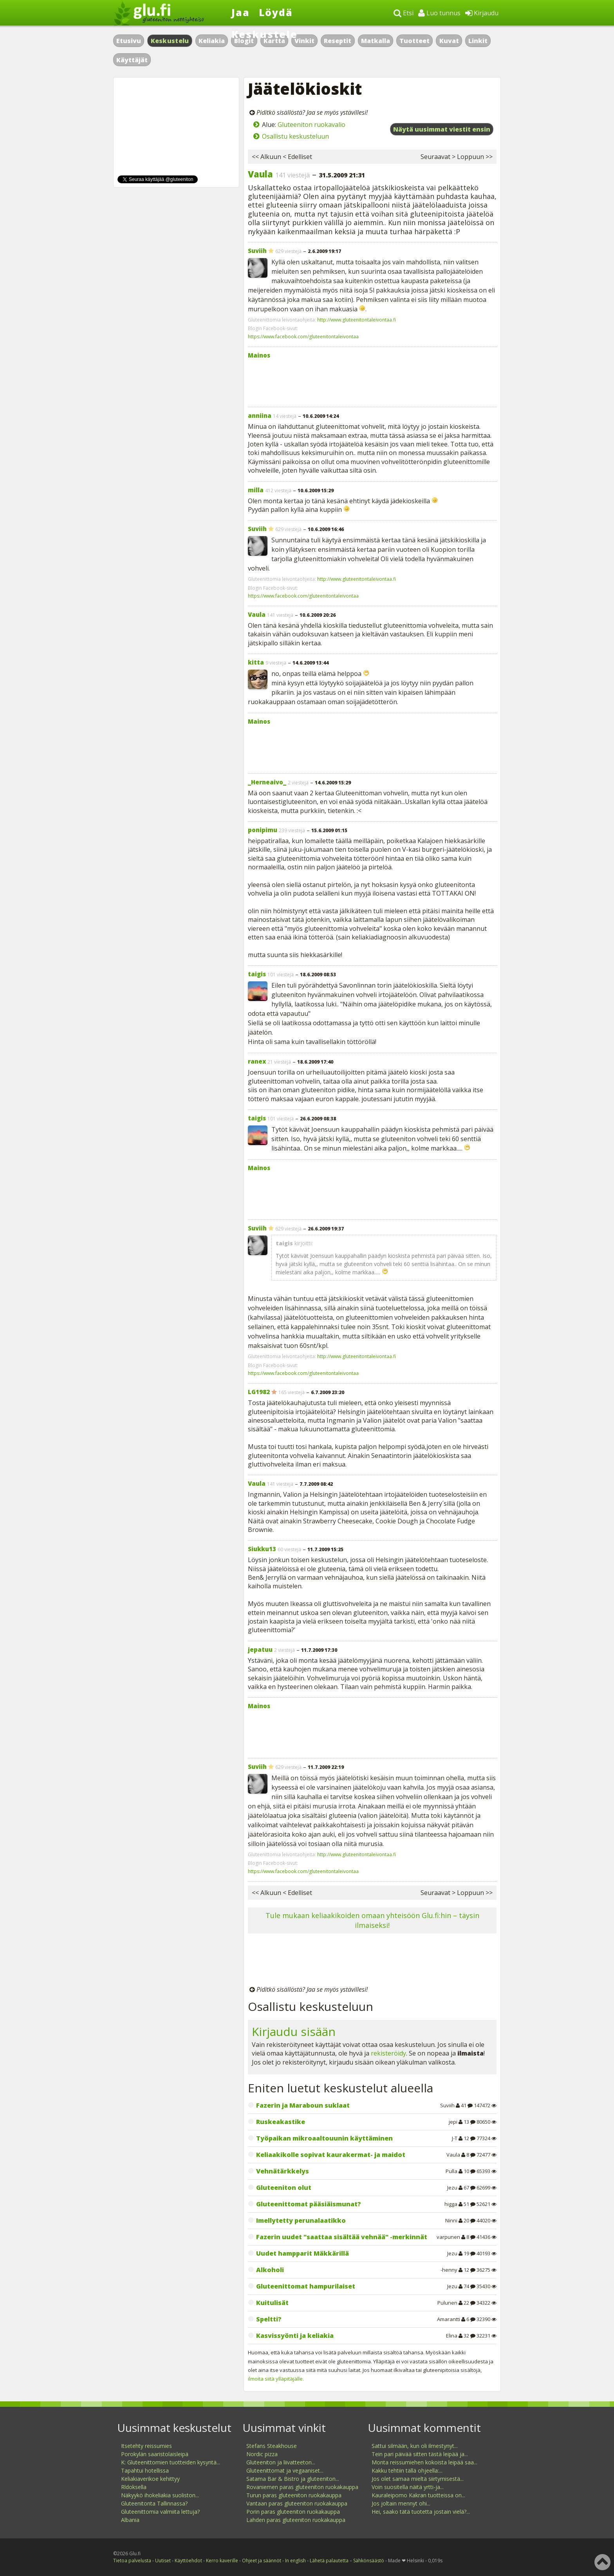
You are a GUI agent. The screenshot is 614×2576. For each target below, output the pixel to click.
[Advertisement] (372, 381)
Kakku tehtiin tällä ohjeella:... (407, 2470)
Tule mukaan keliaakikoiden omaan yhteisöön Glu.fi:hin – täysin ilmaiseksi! (372, 1920)
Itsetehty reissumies (146, 2446)
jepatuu (260, 1649)
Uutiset (163, 2560)
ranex (257, 1061)
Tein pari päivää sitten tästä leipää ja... (420, 2454)
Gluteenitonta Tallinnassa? (154, 2503)
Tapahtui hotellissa (145, 2470)
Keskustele (264, 34)
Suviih (257, 251)
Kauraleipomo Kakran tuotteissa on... (418, 2495)
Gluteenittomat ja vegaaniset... (284, 2470)
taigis (257, 974)
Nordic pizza (262, 2454)
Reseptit (337, 40)
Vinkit (304, 40)
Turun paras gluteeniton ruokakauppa (293, 2495)
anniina (259, 415)
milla (256, 490)
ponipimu (262, 830)
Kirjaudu (481, 13)
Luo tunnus (439, 13)
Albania (130, 2520)
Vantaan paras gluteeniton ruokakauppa (296, 2503)
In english (295, 2560)
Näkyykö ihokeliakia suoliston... (160, 2495)
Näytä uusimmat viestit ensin (441, 129)
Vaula (260, 174)
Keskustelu (170, 40)
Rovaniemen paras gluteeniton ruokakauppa (302, 2487)
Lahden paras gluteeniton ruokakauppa (295, 2520)
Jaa (240, 12)
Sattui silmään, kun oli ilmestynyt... (415, 2446)
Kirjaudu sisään (294, 2031)
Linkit (478, 40)
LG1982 (259, 1392)
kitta (256, 662)
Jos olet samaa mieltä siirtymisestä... (418, 2478)
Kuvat (449, 40)
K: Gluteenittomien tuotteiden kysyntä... (170, 2462)
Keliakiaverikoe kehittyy (150, 2478)
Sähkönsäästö (368, 2560)
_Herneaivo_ (267, 782)
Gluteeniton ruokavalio (311, 124)
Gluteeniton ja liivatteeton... (280, 2462)
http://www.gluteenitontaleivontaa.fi (356, 319)
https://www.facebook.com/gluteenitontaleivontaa (303, 336)
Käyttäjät (132, 60)
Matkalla (375, 40)
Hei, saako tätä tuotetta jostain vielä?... (421, 2511)
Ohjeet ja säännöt (261, 2560)
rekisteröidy (388, 2053)
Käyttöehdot (188, 2560)
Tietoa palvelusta (132, 2560)
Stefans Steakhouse (271, 2446)
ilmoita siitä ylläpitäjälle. (276, 2378)
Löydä (276, 12)
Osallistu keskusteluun (295, 136)
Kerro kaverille (222, 2560)
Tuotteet (414, 40)
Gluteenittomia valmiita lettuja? (160, 2511)
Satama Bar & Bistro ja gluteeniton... (292, 2478)
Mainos (259, 355)
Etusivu (128, 40)
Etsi (404, 13)
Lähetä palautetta (329, 2560)
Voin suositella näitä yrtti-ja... (408, 2487)
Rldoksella (133, 2487)
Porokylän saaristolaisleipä (154, 2454)
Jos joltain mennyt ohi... (401, 2503)
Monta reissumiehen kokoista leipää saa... (424, 2462)
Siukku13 (262, 1549)
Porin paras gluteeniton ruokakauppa (293, 2511)
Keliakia (212, 40)
